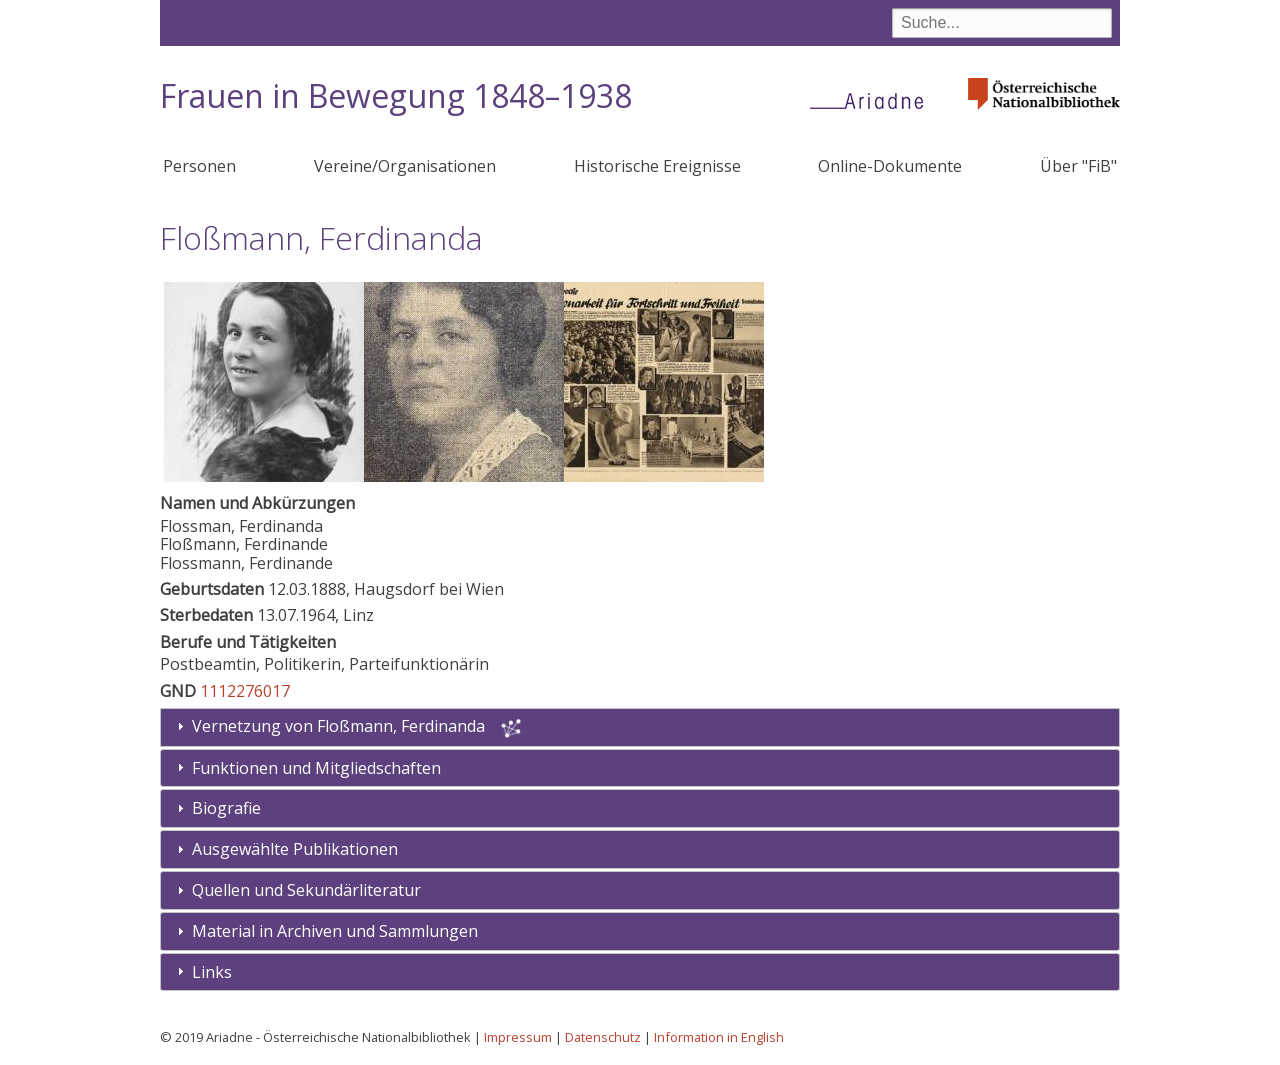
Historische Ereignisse (657, 166)
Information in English (719, 1037)
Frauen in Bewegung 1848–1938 (396, 95)
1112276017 (245, 691)
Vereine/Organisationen (405, 166)
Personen (199, 166)
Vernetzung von (340, 726)
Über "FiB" (1078, 166)
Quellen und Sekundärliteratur (306, 890)
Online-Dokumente (890, 166)
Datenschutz (603, 1037)
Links (212, 972)
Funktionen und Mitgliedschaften (316, 768)
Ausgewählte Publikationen (295, 849)
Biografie (226, 808)
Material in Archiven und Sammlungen (335, 931)
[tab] (640, 768)
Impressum (518, 1037)
